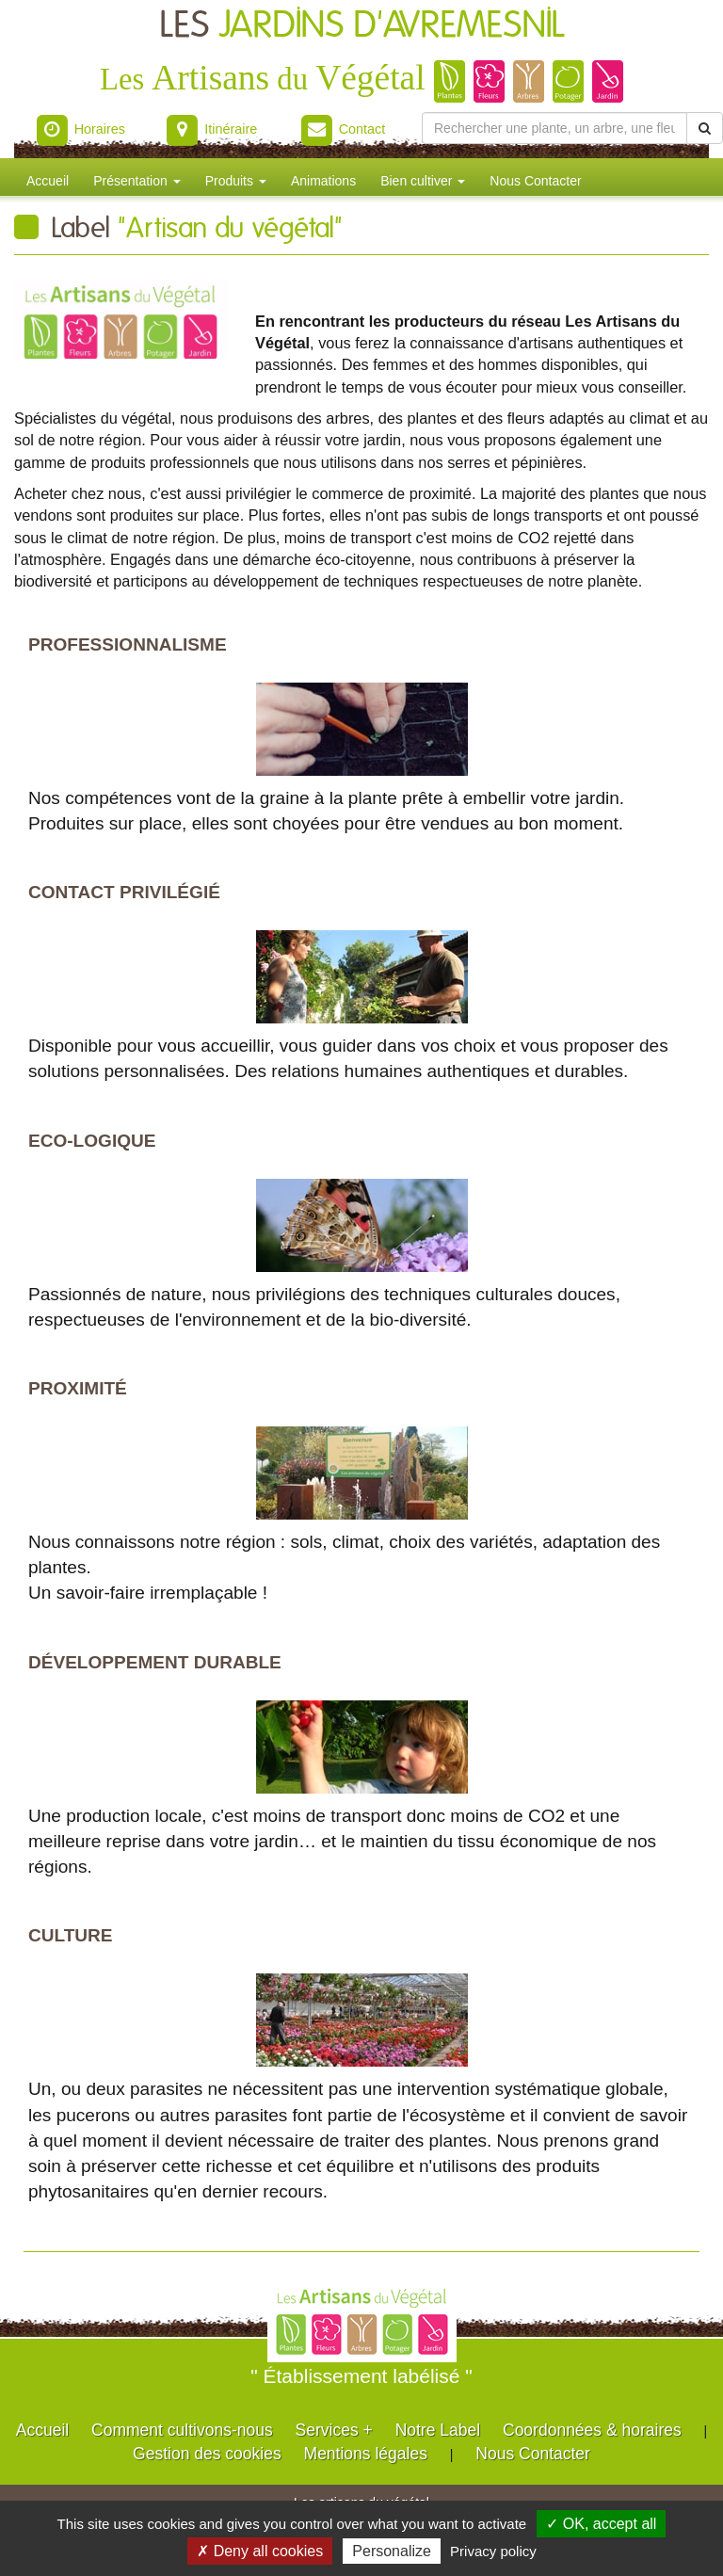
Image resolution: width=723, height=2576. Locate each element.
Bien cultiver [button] (422, 180)
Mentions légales (365, 2453)
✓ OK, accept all (601, 2524)
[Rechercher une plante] (554, 128)
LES (362, 26)
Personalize (391, 2551)
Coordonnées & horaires (592, 2430)
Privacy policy (493, 2551)
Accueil (47, 180)
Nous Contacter (535, 180)
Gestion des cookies (207, 2453)
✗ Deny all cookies (260, 2551)
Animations (323, 180)
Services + (334, 2430)
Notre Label (437, 2430)
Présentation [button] (137, 180)
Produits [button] (235, 180)
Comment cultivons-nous (182, 2430)
